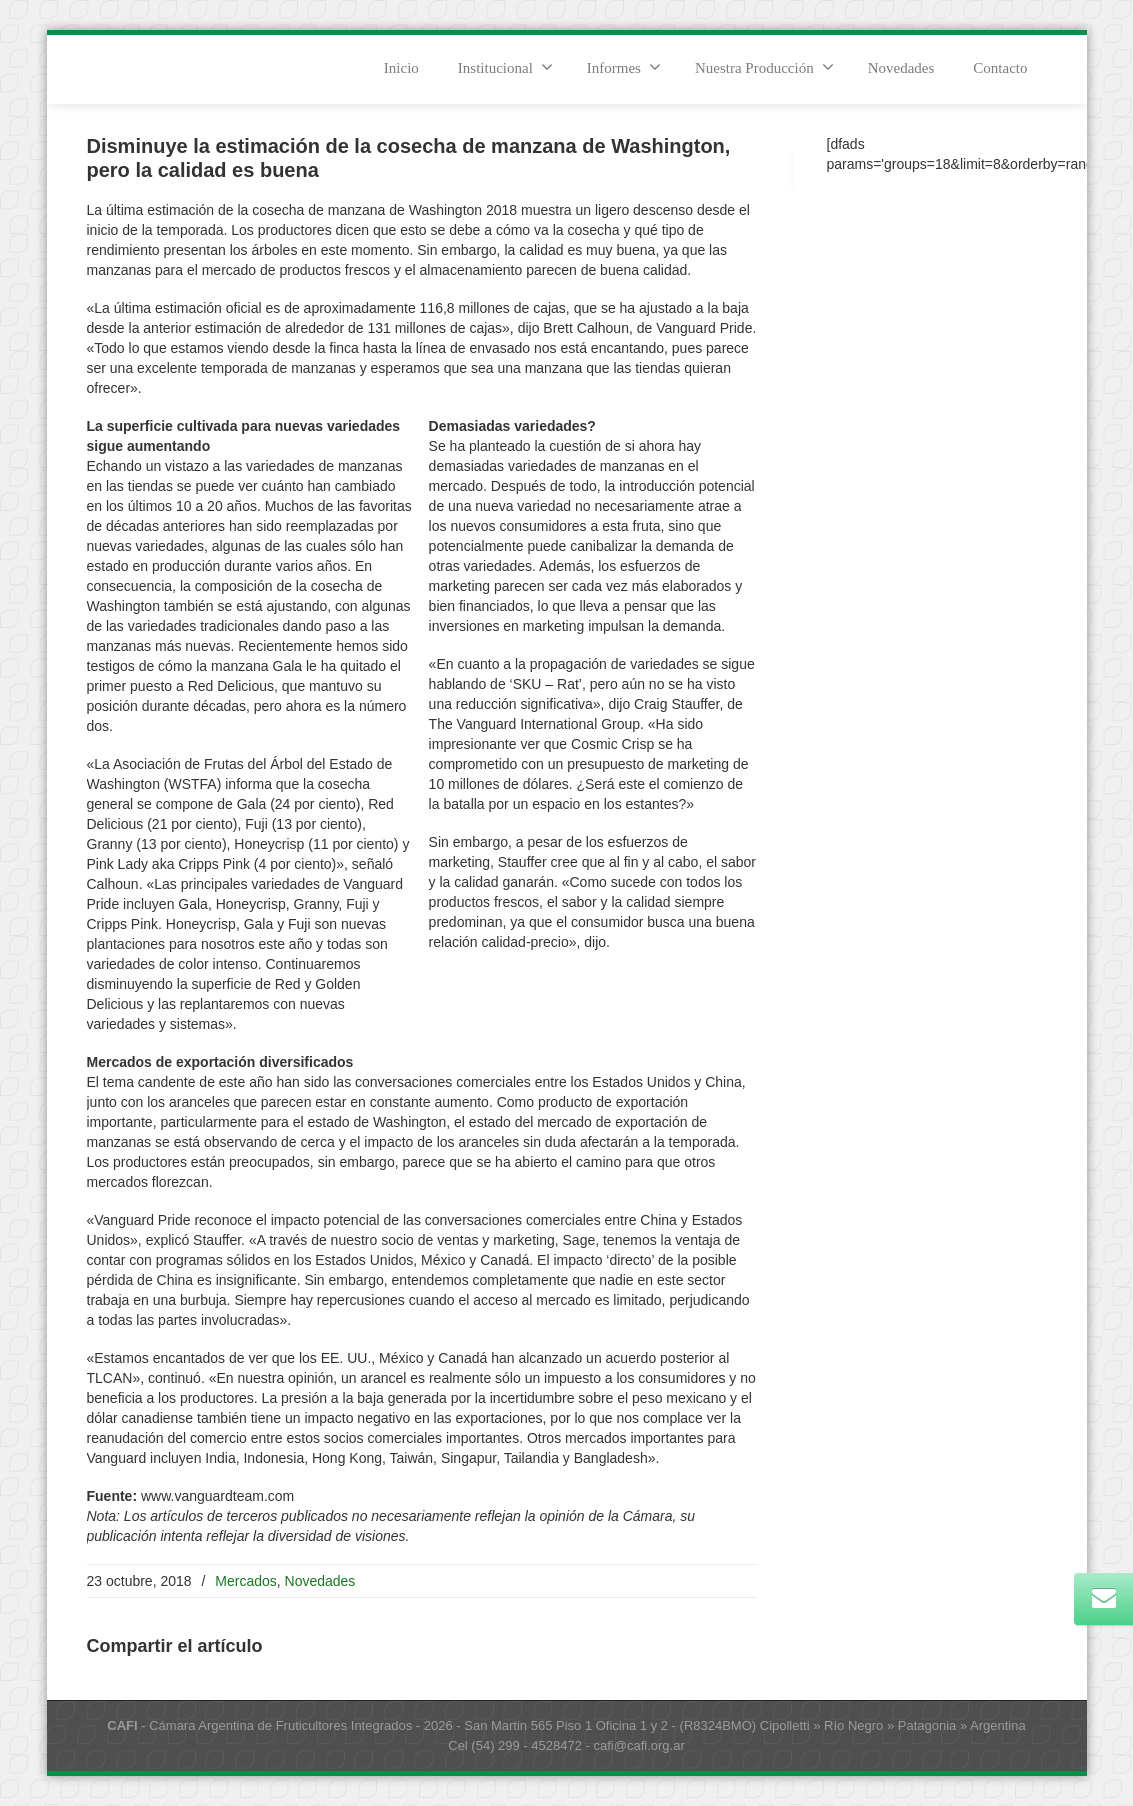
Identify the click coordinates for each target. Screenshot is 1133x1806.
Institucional (505, 67)
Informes (624, 67)
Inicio (401, 68)
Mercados (245, 1581)
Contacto (1000, 68)
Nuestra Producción (764, 67)
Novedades (901, 68)
